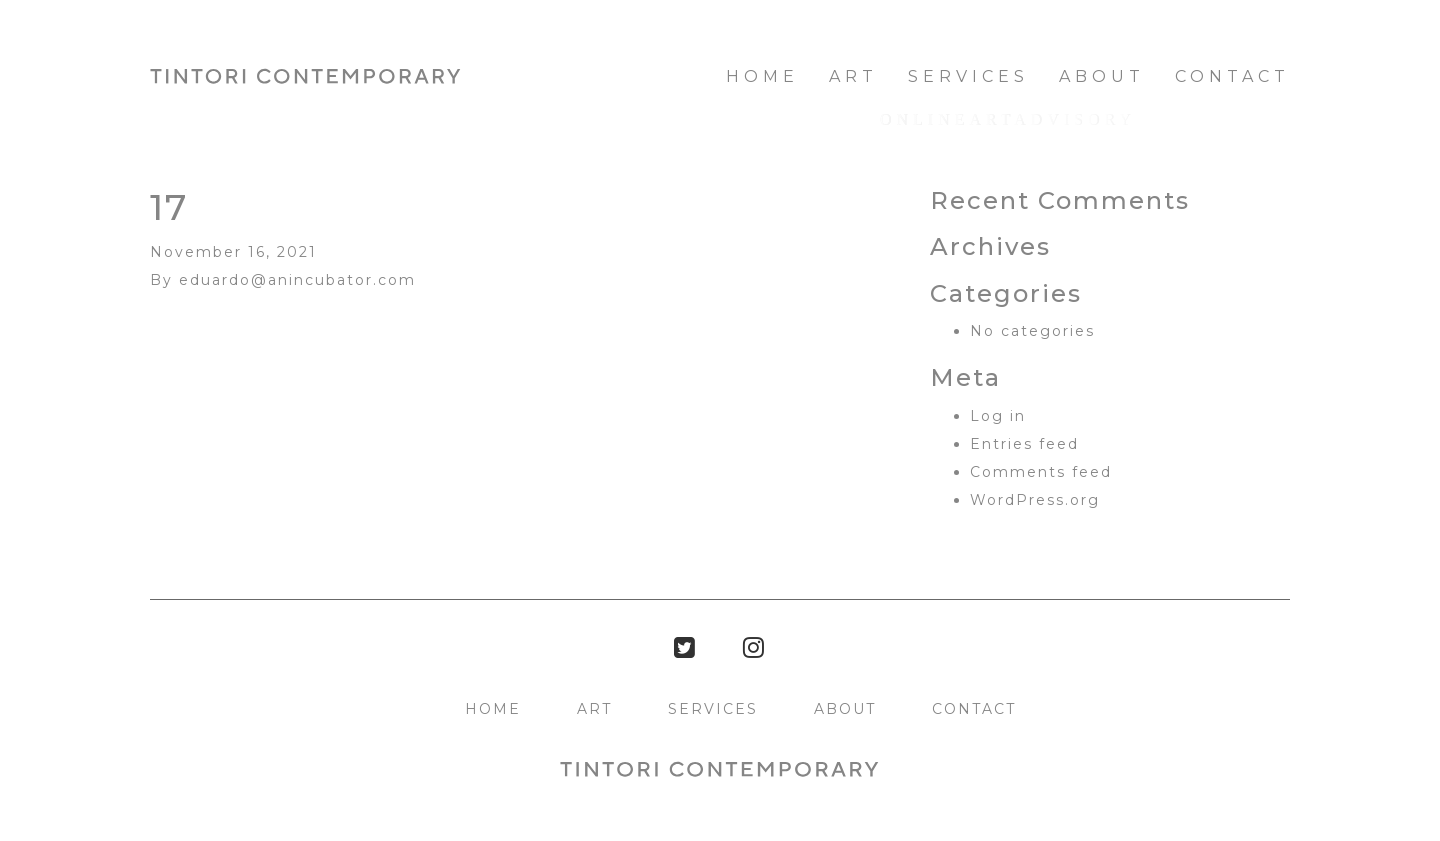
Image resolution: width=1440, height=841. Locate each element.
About (1102, 76)
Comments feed (1041, 472)
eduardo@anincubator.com (297, 280)
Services (968, 76)
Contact (1232, 76)
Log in (998, 416)
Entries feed (1024, 444)
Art (853, 76)
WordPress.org (1035, 500)
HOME (762, 76)
